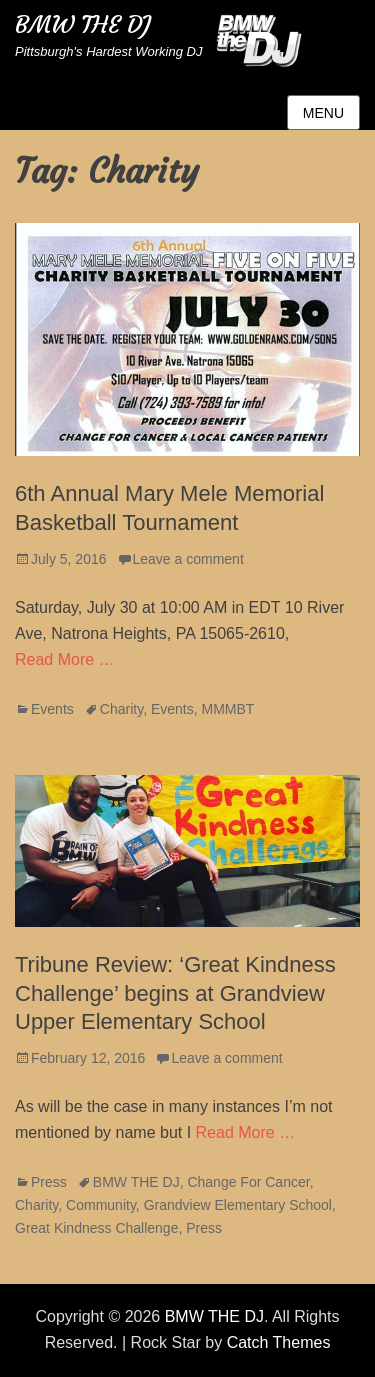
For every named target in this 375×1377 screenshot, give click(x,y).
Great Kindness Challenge (96, 1228)
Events (52, 709)
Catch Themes (279, 1342)
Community (101, 1205)
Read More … (65, 659)
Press (49, 1182)
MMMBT (228, 709)
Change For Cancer (248, 1182)
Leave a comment (188, 559)
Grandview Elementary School (238, 1205)
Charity (121, 709)
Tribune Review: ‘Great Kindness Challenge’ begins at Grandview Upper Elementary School (175, 993)
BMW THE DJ (83, 25)
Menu (323, 113)
